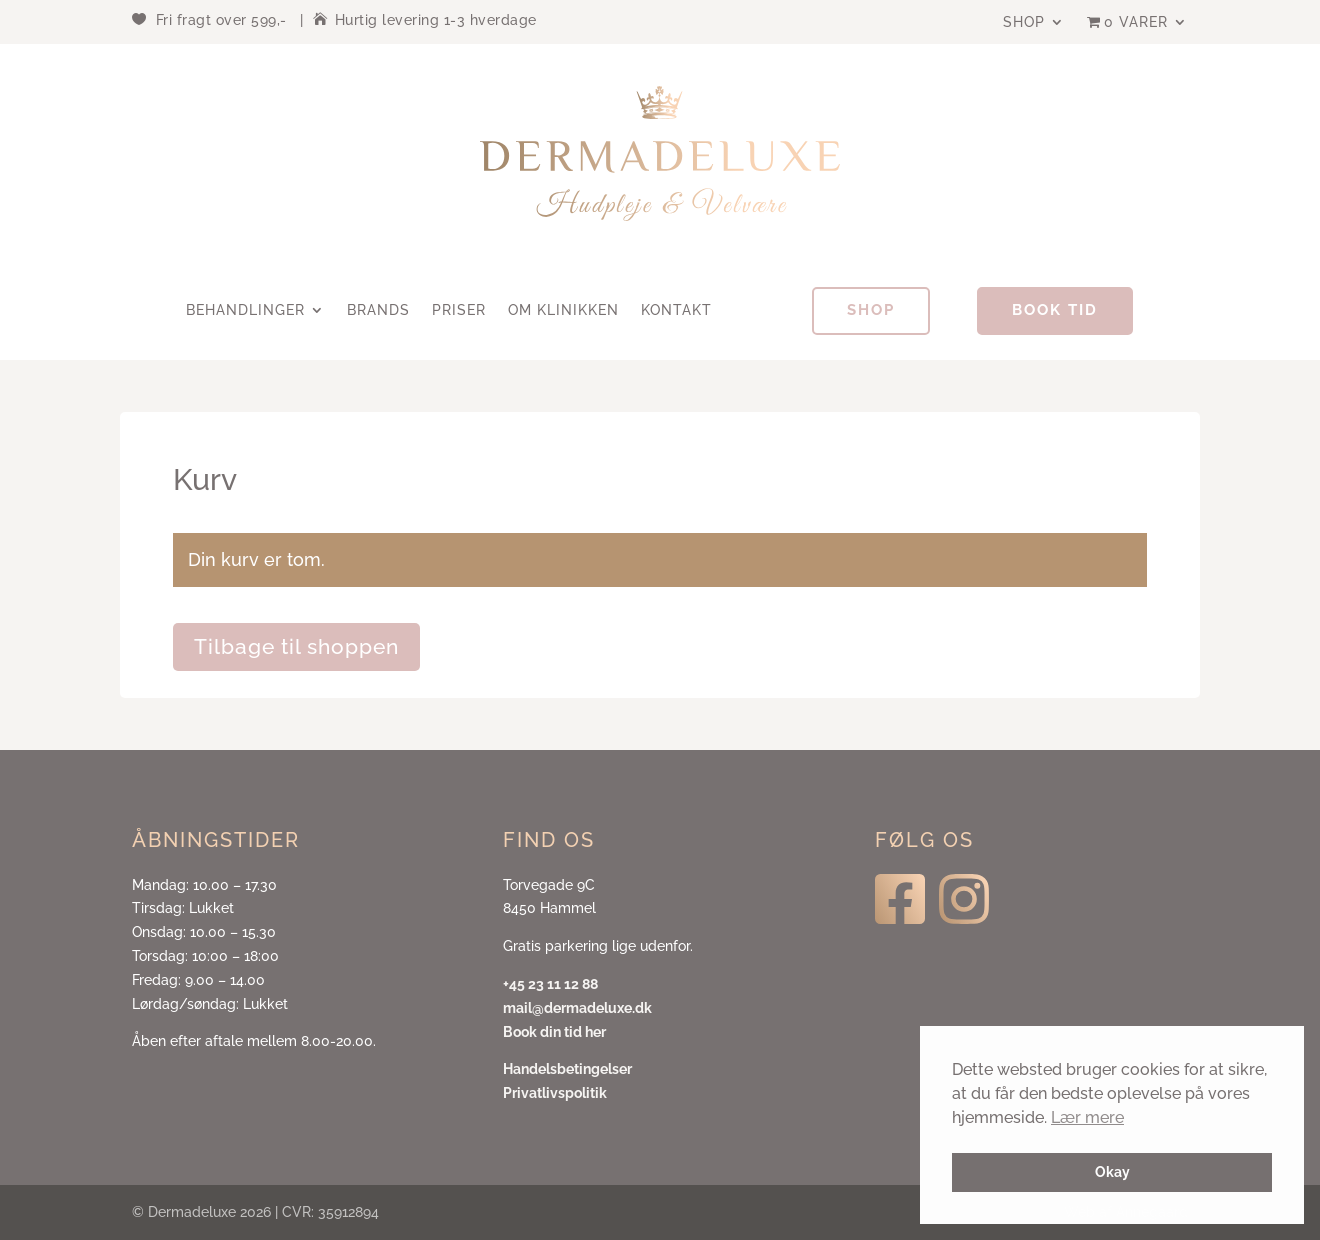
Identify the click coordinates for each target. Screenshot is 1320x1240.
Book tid (1055, 310)
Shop (1024, 22)
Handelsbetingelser (567, 1069)
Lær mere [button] (1087, 1117)
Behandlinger (245, 310)
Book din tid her (554, 1032)
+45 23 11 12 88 (550, 984)
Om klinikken (563, 310)
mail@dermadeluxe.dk (577, 1008)
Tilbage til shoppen (296, 646)
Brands (378, 310)
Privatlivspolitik (555, 1093)
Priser (459, 310)
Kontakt (676, 310)
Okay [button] (1112, 1171)
